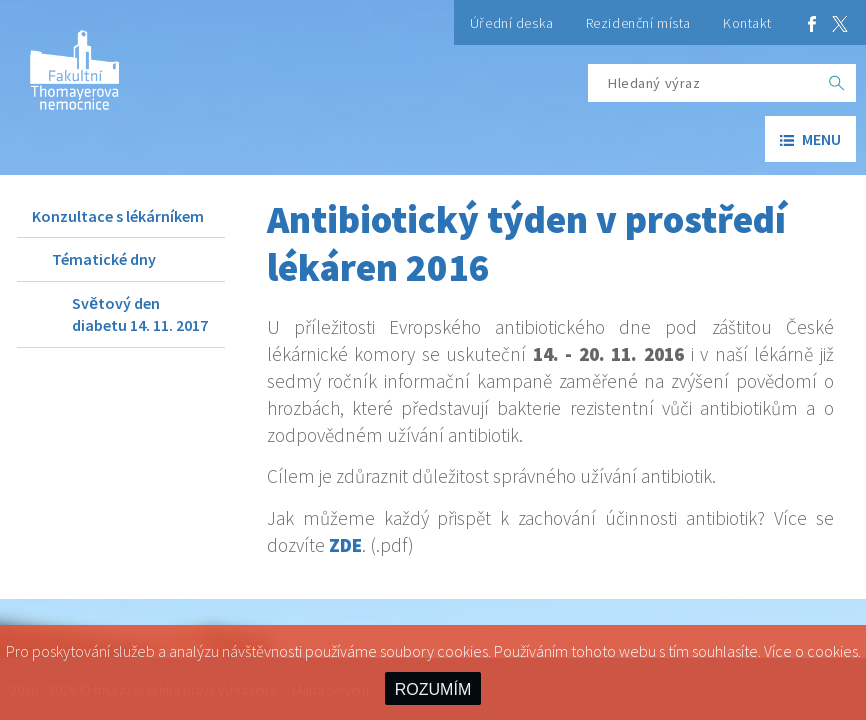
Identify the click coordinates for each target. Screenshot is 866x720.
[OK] (837, 83)
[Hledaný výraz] (703, 83)
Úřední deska (512, 23)
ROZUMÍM (433, 689)
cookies (832, 651)
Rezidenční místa (638, 23)
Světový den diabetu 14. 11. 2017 (140, 314)
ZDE (345, 545)
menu (810, 139)
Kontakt (747, 23)
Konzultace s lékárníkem (118, 216)
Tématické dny (104, 259)
